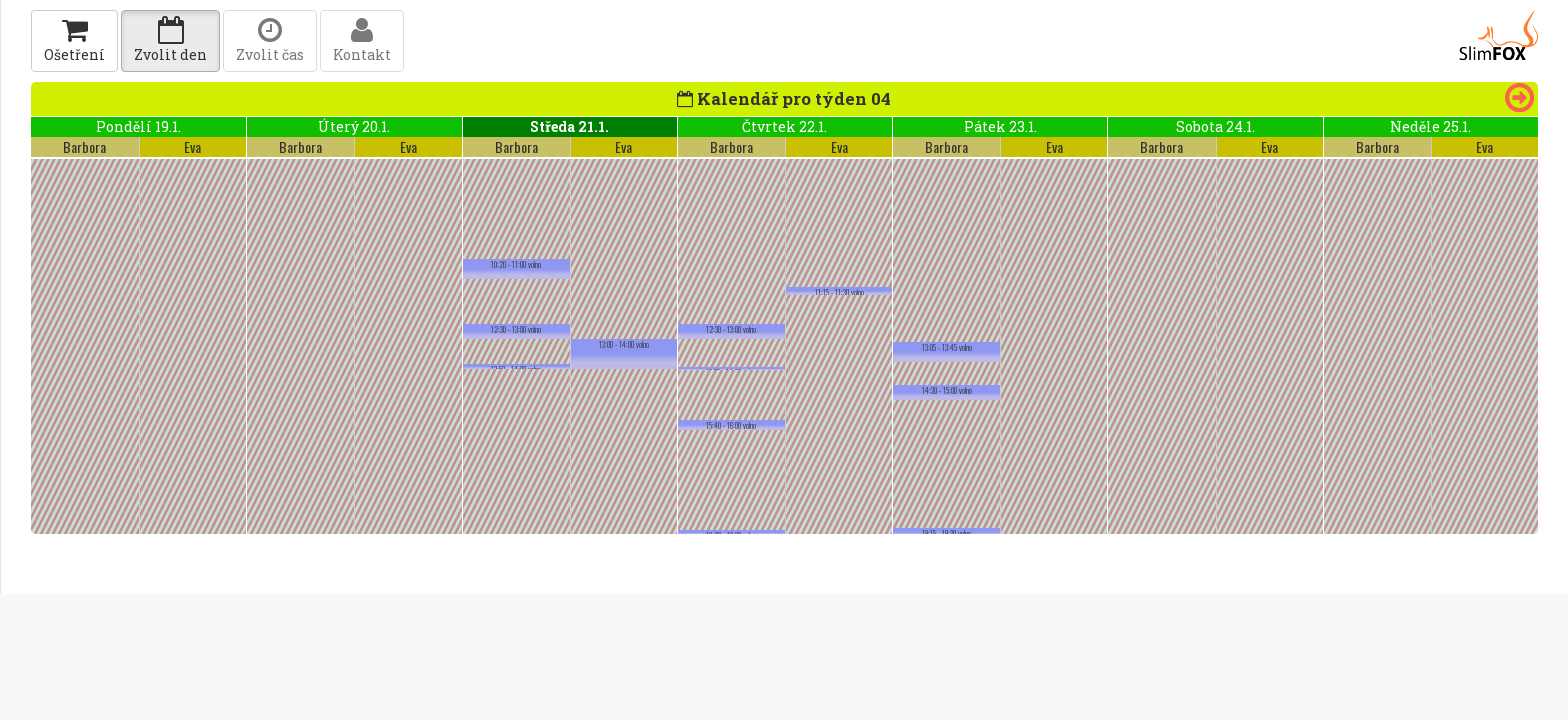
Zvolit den (170, 40)
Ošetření (74, 40)
